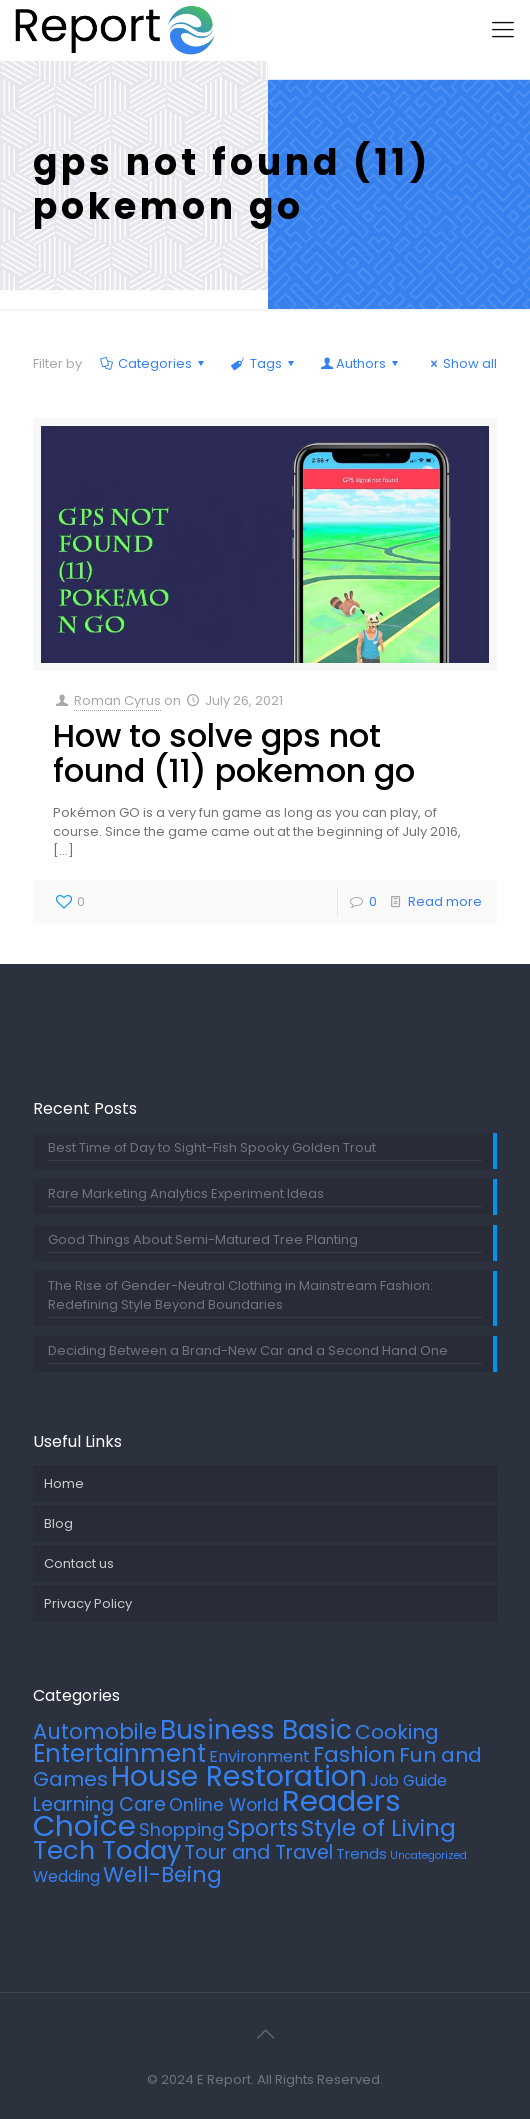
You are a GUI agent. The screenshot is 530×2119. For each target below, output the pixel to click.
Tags (263, 363)
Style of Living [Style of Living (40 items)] (378, 1827)
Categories (153, 363)
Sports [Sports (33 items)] (262, 1828)
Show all (461, 363)
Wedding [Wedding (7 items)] (66, 1876)
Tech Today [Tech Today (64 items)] (107, 1850)
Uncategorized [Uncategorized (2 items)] (428, 1855)
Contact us (79, 1563)
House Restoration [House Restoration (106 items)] (239, 1776)
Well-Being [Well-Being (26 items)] (162, 1874)
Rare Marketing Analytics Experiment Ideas (186, 1193)
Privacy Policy (88, 1603)
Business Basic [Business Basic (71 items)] (256, 1729)
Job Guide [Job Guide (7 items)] (408, 1780)
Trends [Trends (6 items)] (361, 1853)
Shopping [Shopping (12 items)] (181, 1829)
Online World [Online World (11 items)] (224, 1805)
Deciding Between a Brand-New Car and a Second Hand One (248, 1350)
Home (64, 1483)
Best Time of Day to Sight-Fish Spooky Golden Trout (212, 1147)
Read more (445, 901)
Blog (58, 1523)
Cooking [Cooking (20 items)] (397, 1732)
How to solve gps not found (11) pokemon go (234, 753)
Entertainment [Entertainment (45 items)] (119, 1753)
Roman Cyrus (117, 700)
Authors (361, 363)
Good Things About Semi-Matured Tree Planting (203, 1239)
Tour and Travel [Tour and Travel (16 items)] (258, 1852)
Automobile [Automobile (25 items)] (95, 1731)
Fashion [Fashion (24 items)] (354, 1754)
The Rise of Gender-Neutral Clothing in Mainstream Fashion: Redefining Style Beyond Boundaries (240, 1295)
